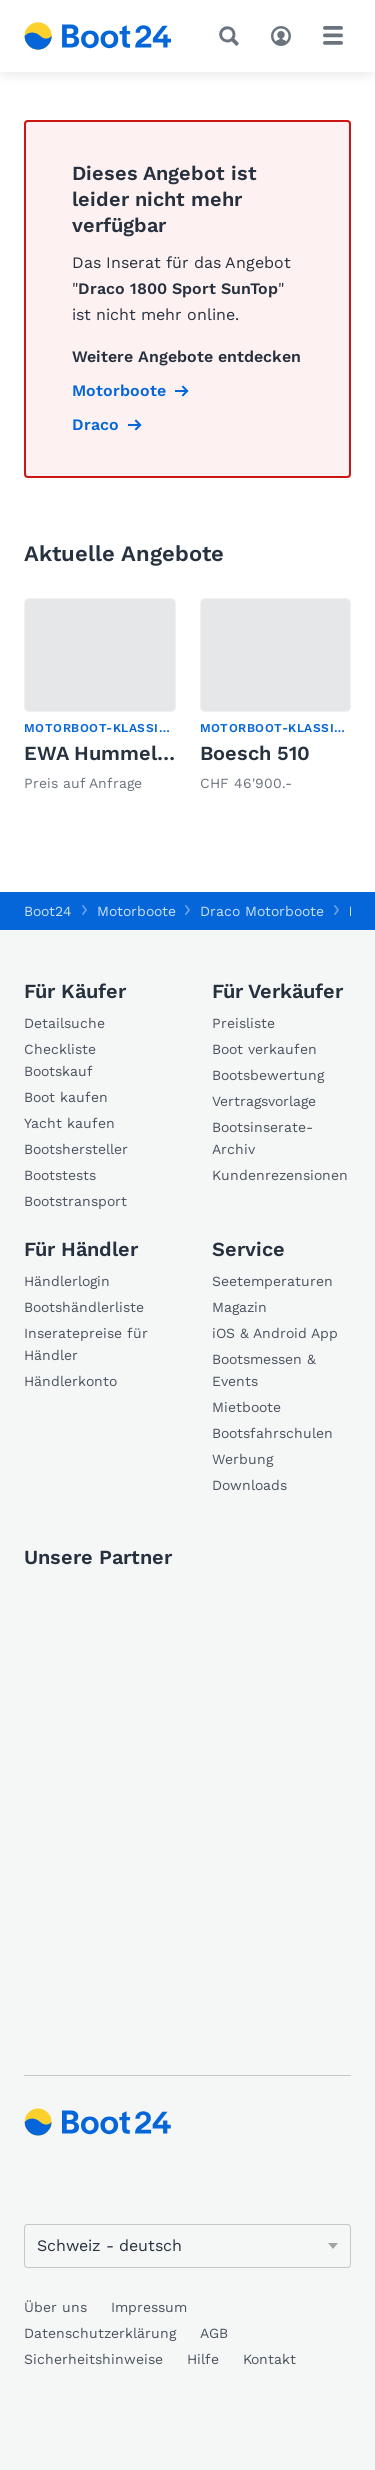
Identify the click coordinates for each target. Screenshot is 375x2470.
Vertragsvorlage (264, 1101)
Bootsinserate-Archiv (262, 1138)
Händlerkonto (70, 1381)
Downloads (249, 1485)
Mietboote (246, 1407)
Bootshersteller (76, 1149)
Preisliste (243, 1023)
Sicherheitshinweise (93, 2359)
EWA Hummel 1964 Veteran (156, 753)
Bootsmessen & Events (264, 1370)
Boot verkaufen (264, 1049)
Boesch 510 (255, 753)
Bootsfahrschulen (272, 1433)
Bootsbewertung (268, 1075)
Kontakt (269, 2359)
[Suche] (233, 36)
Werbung (242, 1459)
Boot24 (48, 911)
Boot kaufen (66, 1097)
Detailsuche (64, 1023)
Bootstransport (75, 1201)
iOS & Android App (275, 1333)
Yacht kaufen (69, 1123)
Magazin (239, 1307)
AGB (214, 2333)
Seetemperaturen (272, 1281)
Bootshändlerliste (84, 1307)
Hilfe (203, 2359)
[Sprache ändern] (187, 2246)
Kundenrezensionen (280, 1175)
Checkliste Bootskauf (60, 1060)
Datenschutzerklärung (100, 2333)
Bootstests (60, 1175)
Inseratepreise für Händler (86, 1344)
